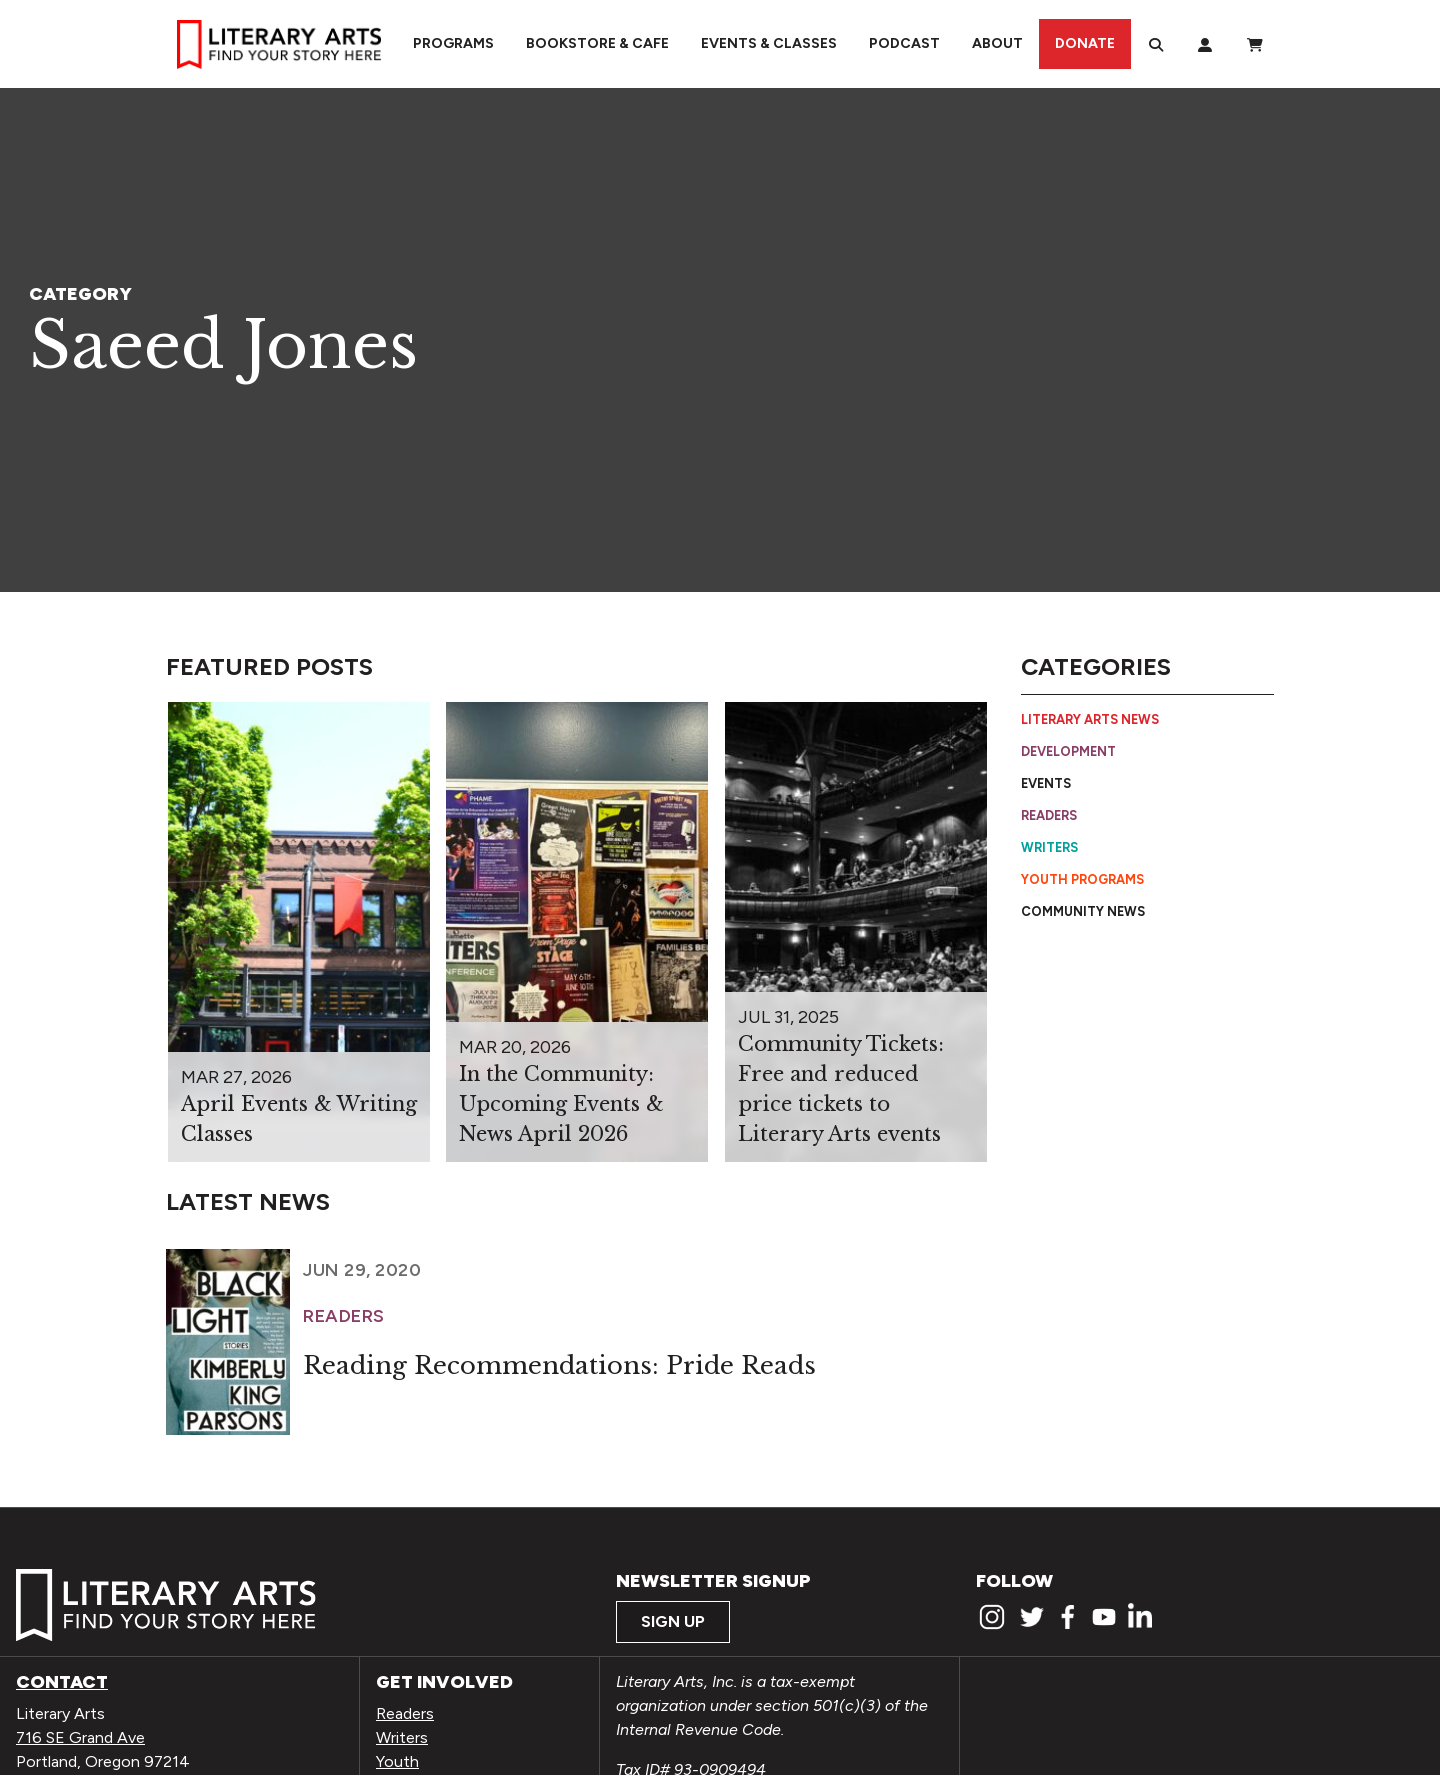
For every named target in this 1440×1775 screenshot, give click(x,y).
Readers (1049, 815)
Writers (1049, 847)
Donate (1085, 43)
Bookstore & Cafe (597, 43)
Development (1068, 751)
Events (1046, 783)
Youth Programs (1082, 879)
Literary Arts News (1090, 719)
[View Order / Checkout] (1255, 44)
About (997, 43)
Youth (397, 1761)
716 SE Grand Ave (80, 1737)
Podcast (904, 43)
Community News (1083, 911)
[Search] (1156, 44)
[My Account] (1205, 44)
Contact (62, 1682)
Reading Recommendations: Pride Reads (559, 1365)
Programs (453, 43)
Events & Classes (769, 43)
